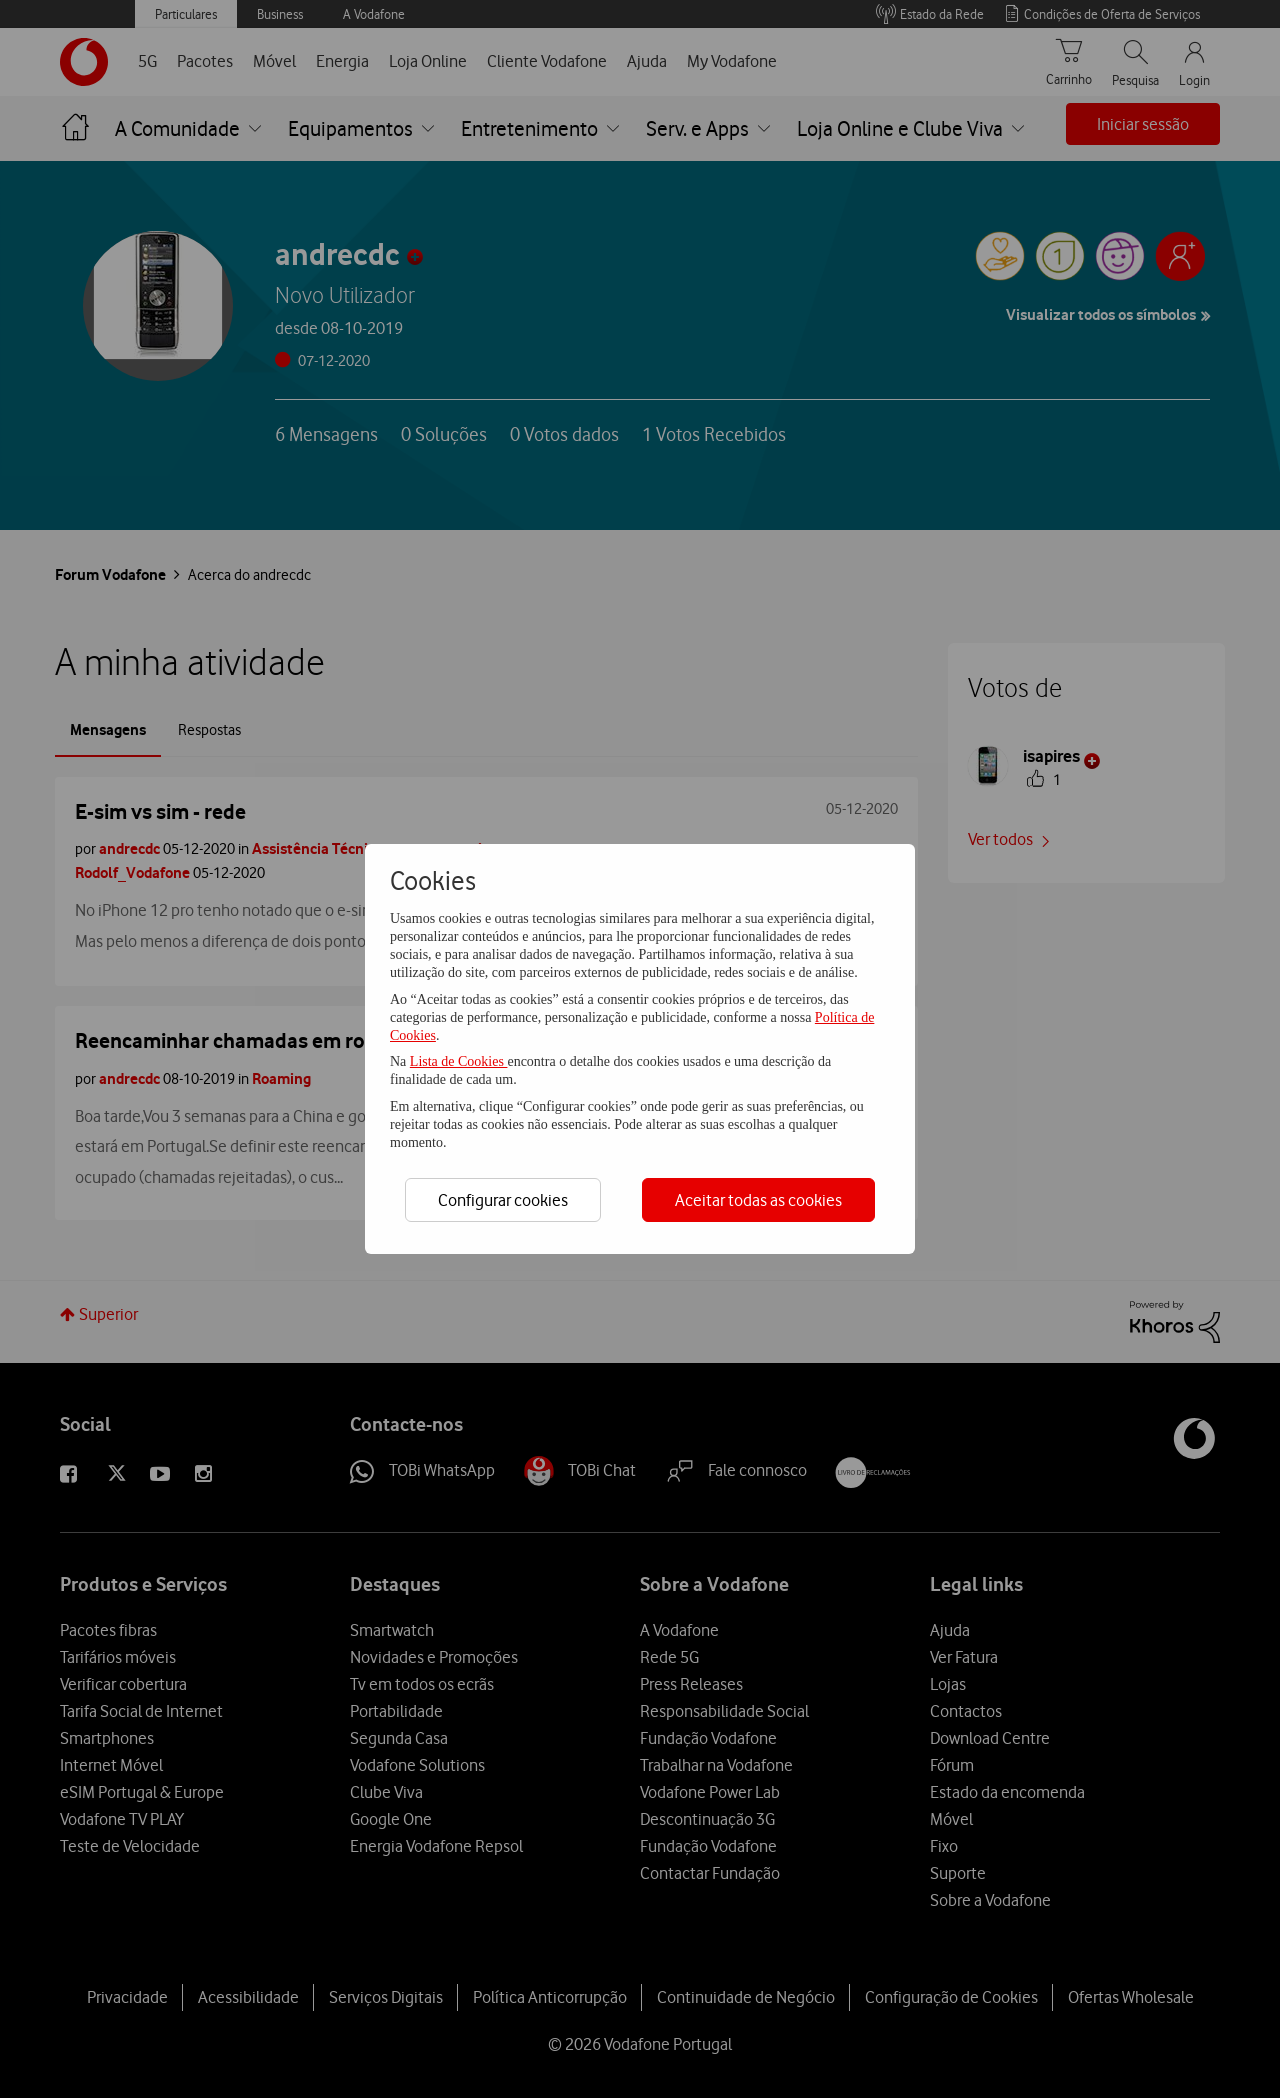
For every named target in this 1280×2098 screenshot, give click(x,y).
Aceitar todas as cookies (758, 1200)
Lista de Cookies (459, 1061)
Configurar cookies (503, 1200)
